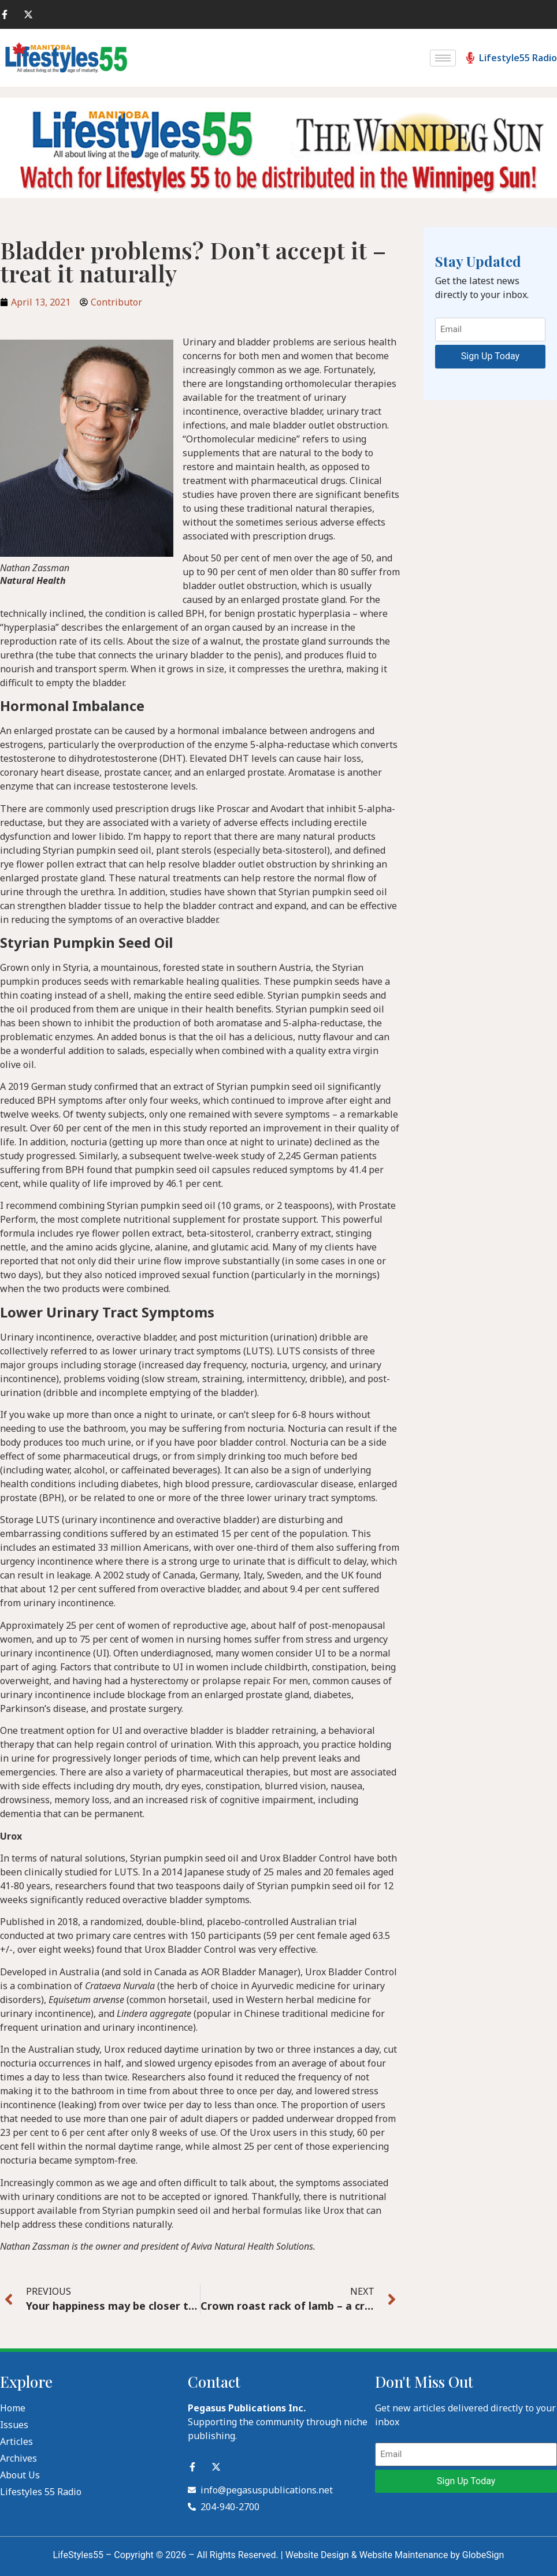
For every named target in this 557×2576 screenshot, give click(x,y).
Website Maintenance (403, 2554)
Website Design (317, 2554)
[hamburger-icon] (443, 58)
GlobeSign (483, 2554)
